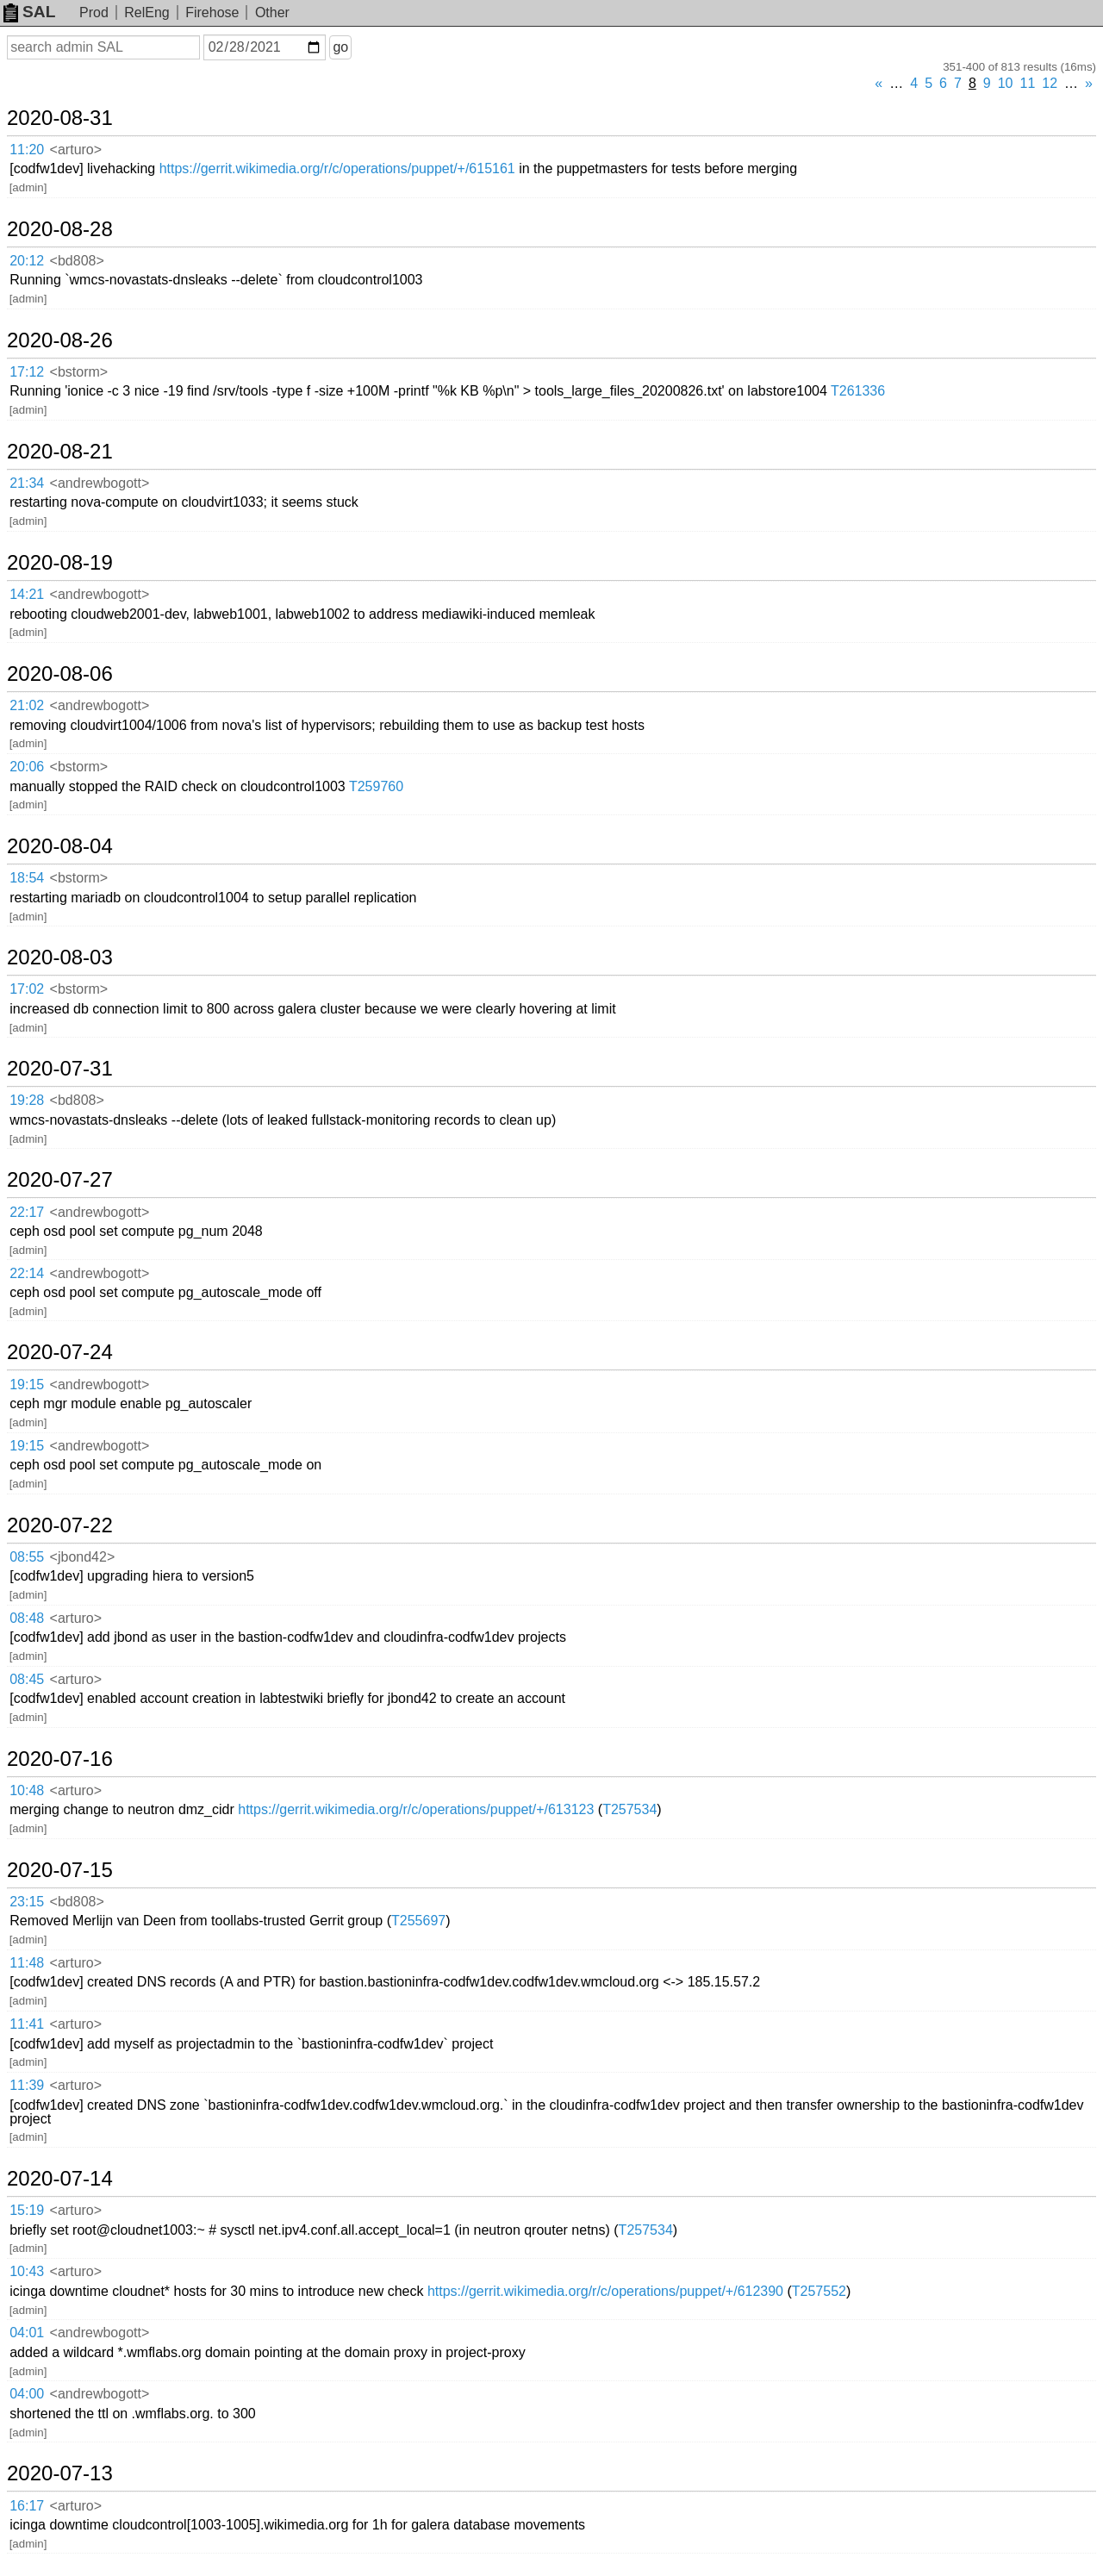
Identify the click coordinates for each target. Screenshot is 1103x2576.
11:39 (26, 2085)
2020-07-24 (60, 1352)
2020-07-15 (60, 1870)
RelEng (146, 12)
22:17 (26, 1212)
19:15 (26, 1384)
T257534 (629, 1809)
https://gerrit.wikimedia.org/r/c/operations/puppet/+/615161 (337, 168)
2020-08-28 (60, 229)
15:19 (26, 2210)
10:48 (26, 1790)
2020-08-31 (60, 118)
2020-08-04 (60, 846)
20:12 (26, 260)
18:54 (26, 877)
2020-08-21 (60, 451)
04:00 (26, 2393)
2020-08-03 (60, 957)
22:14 (26, 1273)
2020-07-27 (60, 1180)
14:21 (26, 594)
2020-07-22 (60, 1525)
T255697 (418, 1920)
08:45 (26, 1679)
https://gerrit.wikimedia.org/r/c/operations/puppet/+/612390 (605, 2291)
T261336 (858, 391)
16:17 (26, 2505)
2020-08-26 (60, 340)
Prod (94, 12)
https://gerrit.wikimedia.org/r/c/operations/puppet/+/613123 (416, 1809)
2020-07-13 (60, 2473)
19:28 (26, 1100)
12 (1049, 83)
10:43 (26, 2271)
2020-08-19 (60, 563)
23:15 (26, 1901)
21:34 (26, 483)
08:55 (26, 1557)
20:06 (26, 766)
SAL (29, 12)
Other (272, 12)
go (340, 47)
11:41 (26, 2024)
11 (1028, 83)
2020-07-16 (60, 1759)
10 (1005, 83)
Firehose (212, 12)
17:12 (26, 372)
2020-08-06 (60, 674)
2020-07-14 (60, 2179)
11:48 (26, 1962)
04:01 (26, 2332)
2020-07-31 (60, 1069)
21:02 (26, 705)
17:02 (26, 989)
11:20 (26, 149)
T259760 (376, 786)
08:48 (26, 1618)
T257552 (819, 2291)
